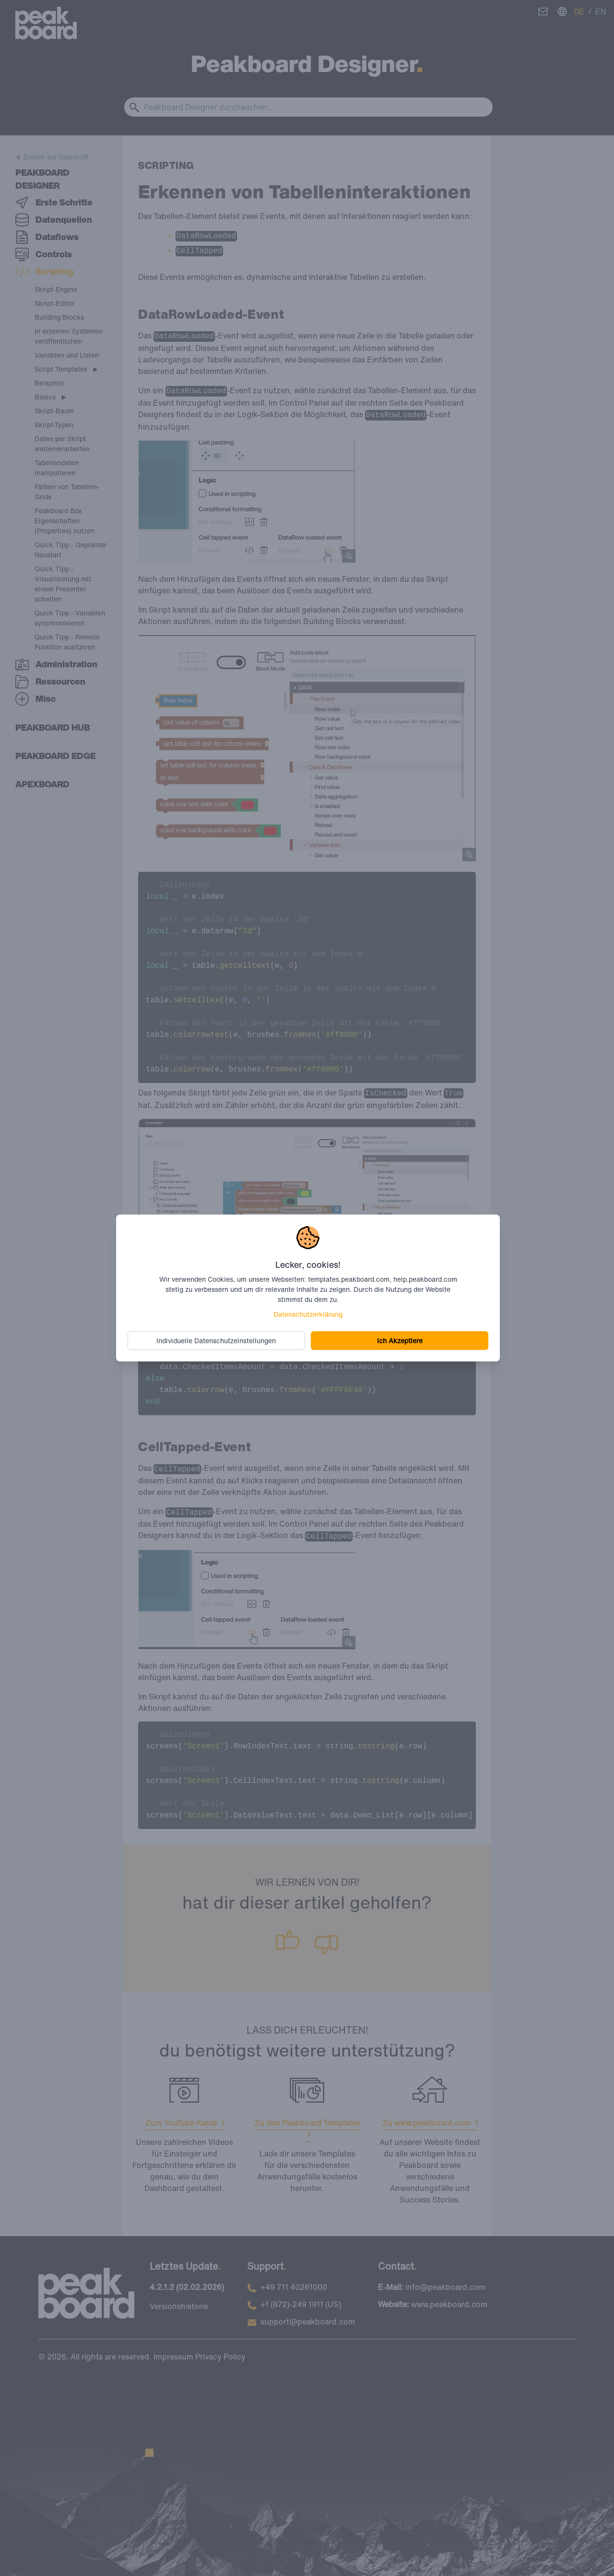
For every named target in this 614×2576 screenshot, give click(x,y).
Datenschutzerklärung (307, 1314)
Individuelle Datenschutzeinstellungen (216, 1341)
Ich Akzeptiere (400, 1341)
